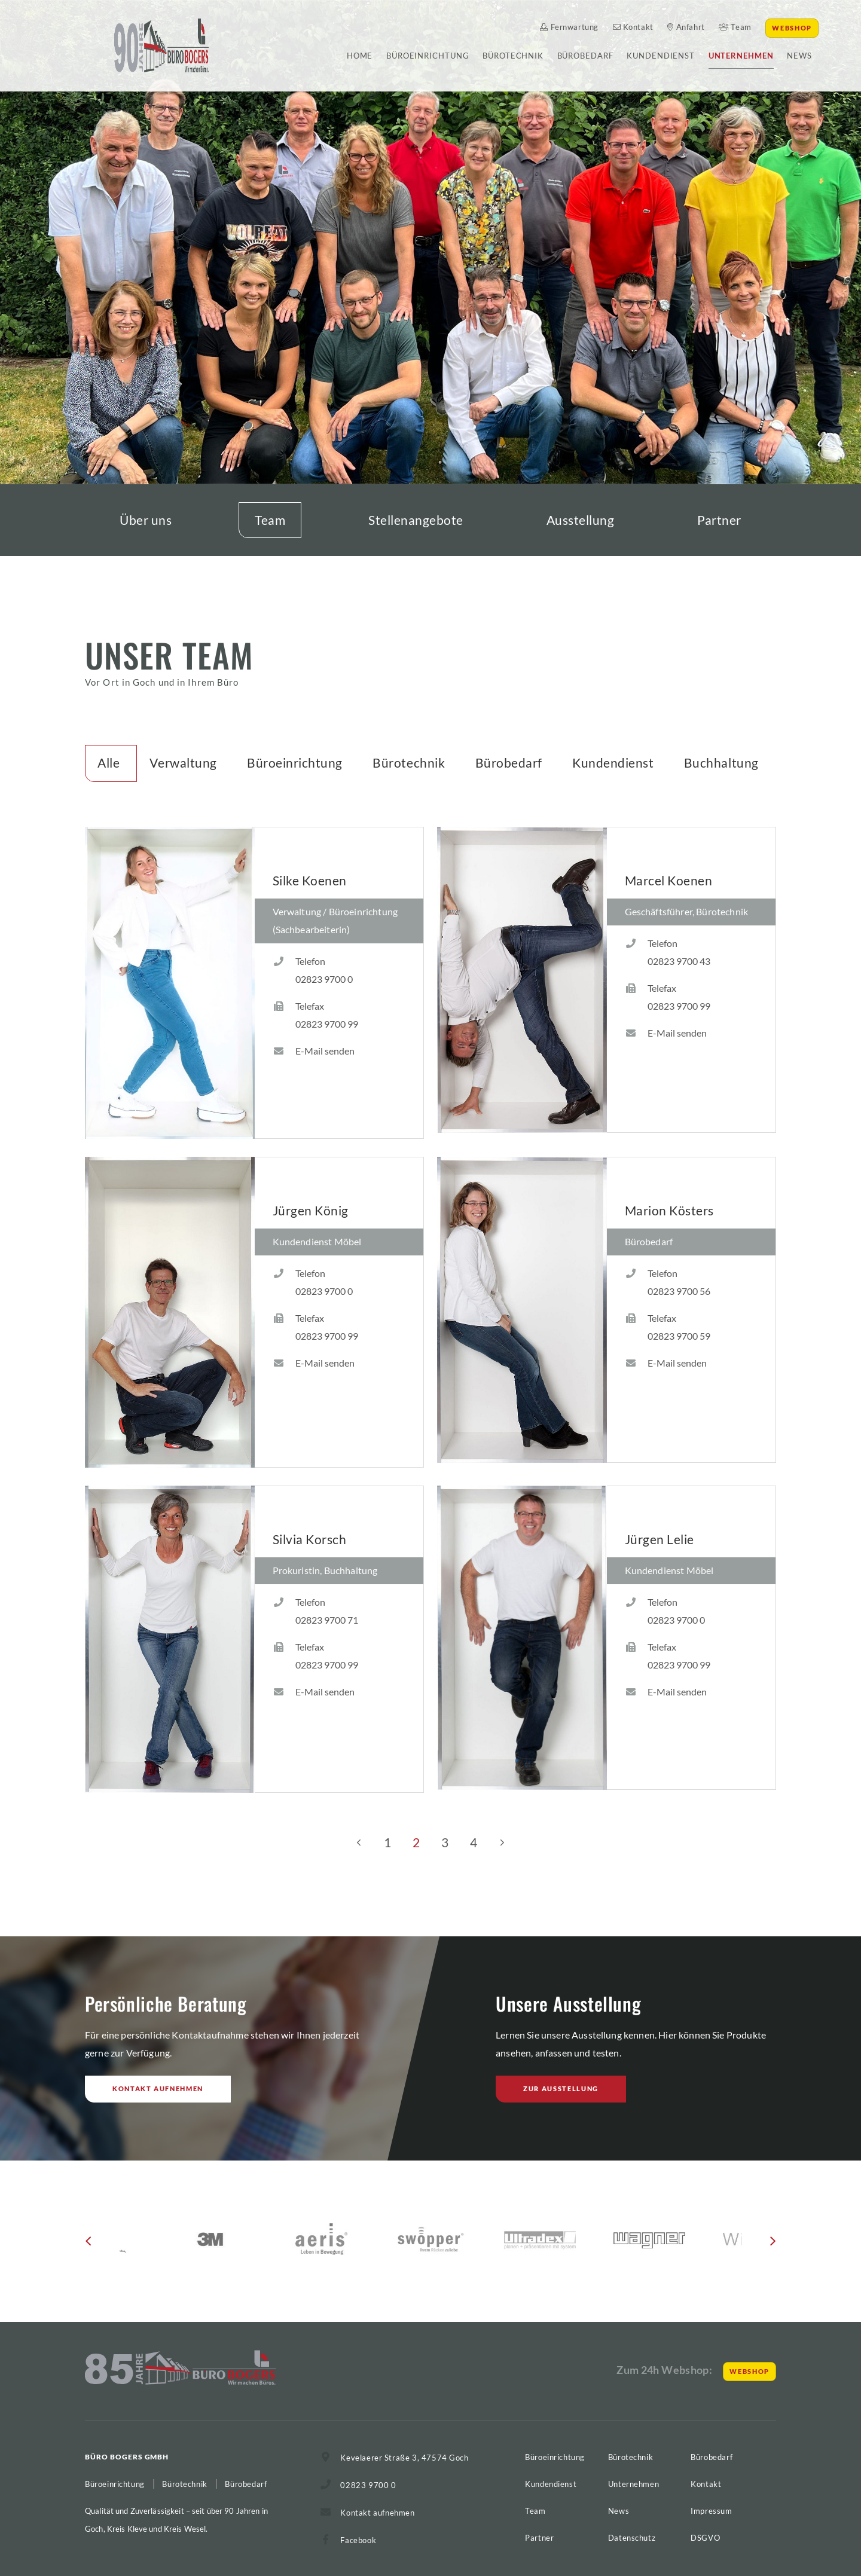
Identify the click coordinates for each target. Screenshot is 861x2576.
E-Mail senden (325, 1050)
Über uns (146, 519)
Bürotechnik (513, 55)
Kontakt (633, 27)
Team (735, 27)
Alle (108, 762)
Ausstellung (580, 519)
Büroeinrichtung (427, 55)
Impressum (711, 2511)
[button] (88, 2245)
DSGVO (705, 2538)
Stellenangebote (415, 519)
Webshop (792, 28)
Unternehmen (741, 55)
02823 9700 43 (679, 961)
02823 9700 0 (324, 979)
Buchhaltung (721, 762)
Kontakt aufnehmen (157, 2088)
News (799, 55)
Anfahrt (685, 27)
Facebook (358, 2540)
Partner (719, 519)
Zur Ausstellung (561, 2088)
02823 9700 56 (679, 1291)
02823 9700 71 (326, 1619)
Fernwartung (569, 27)
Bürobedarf (585, 55)
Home (360, 55)
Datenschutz (631, 2538)
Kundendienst (661, 55)
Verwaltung (182, 762)
